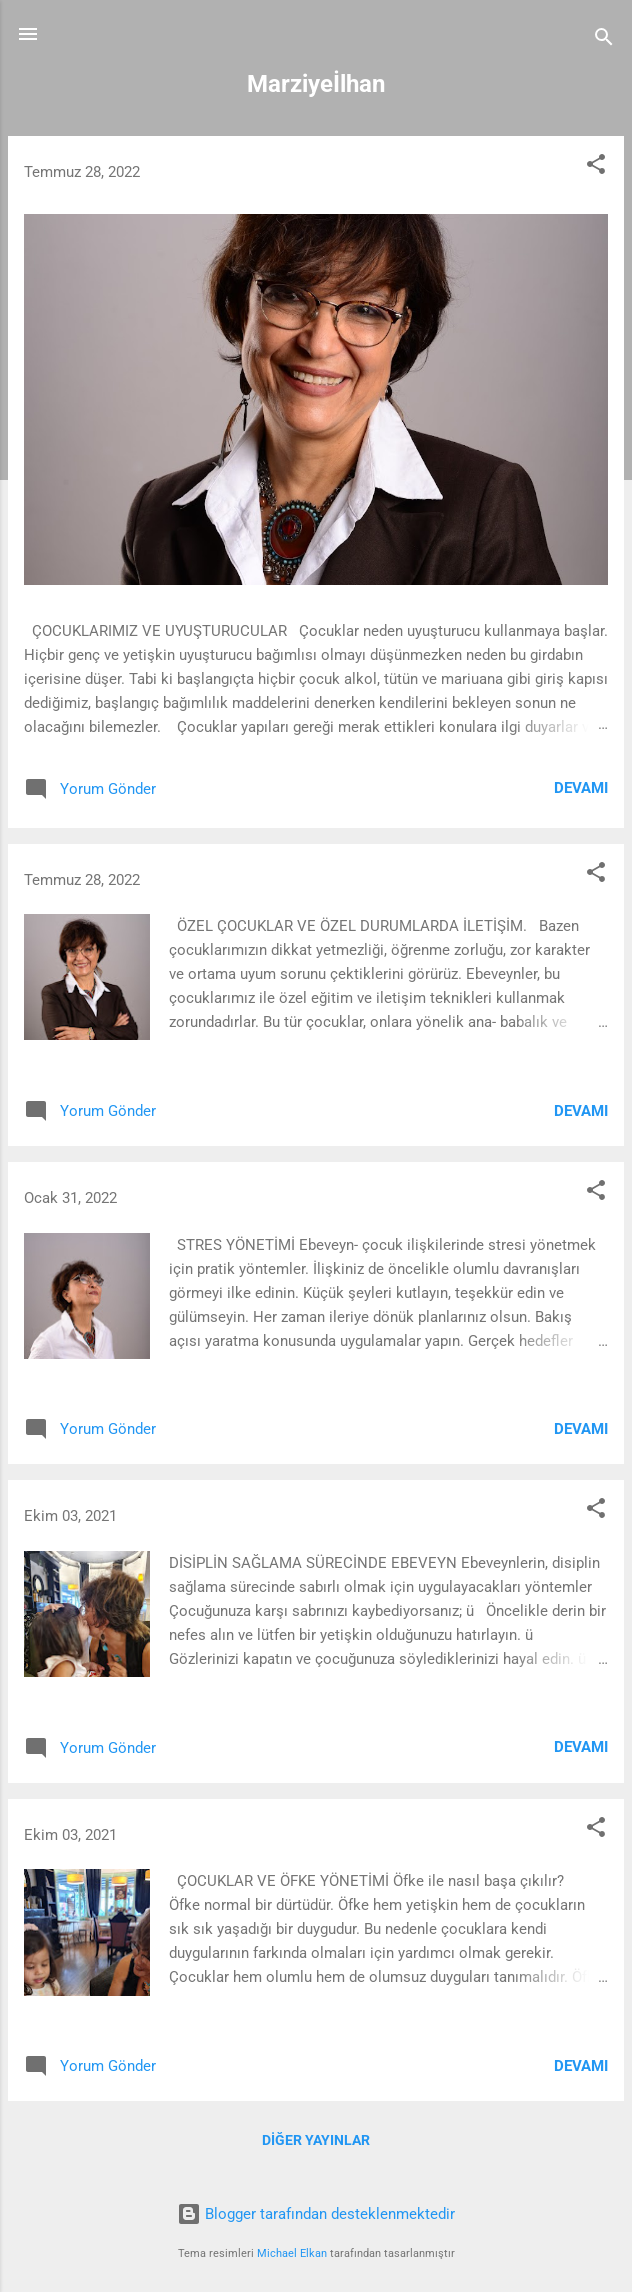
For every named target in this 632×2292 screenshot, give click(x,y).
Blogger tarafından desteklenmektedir (316, 2214)
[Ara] (604, 40)
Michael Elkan (292, 2253)
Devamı (581, 788)
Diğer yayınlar (316, 2140)
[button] (596, 167)
